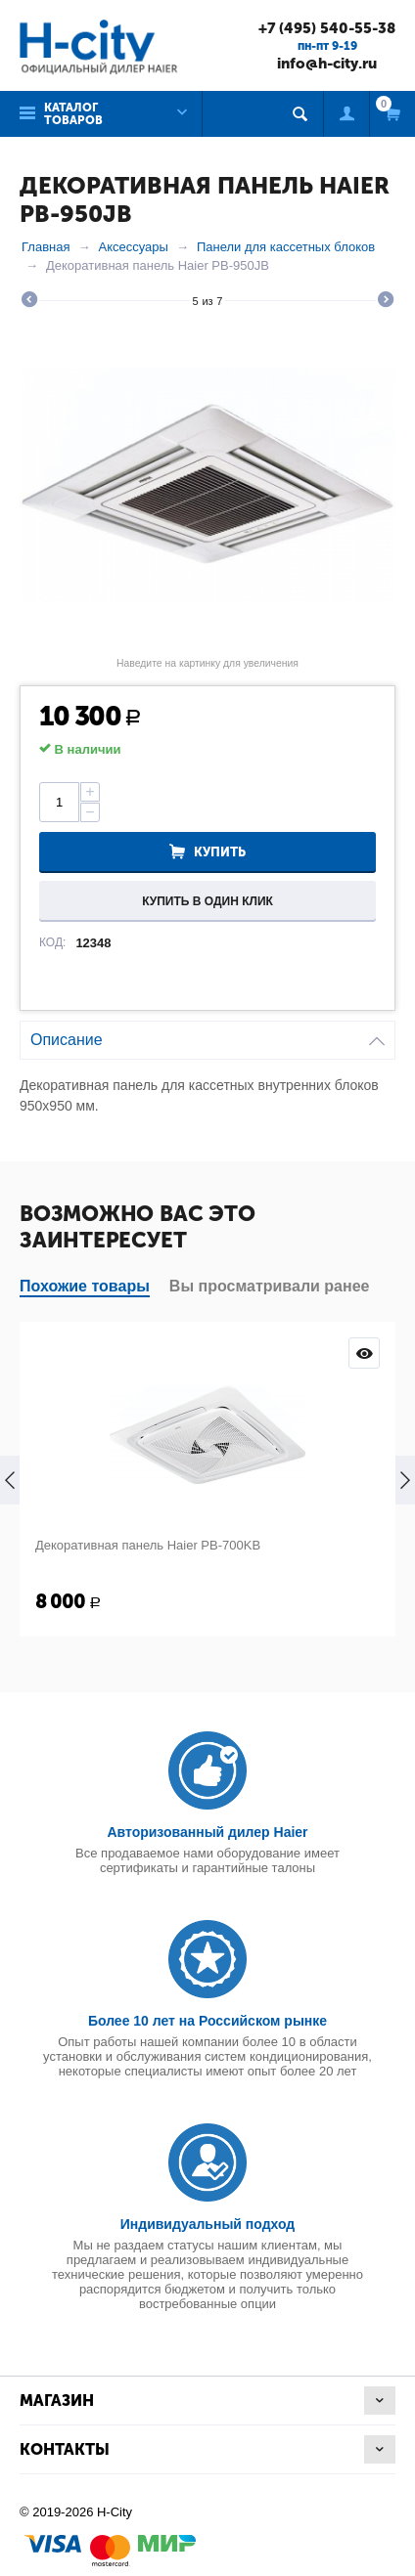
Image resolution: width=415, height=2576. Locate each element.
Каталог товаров (73, 114)
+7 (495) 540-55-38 (326, 28)
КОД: (52, 942)
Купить (220, 852)
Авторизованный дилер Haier (207, 1832)
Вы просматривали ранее (269, 1286)
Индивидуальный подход (207, 2224)
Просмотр (364, 1353)
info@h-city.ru (327, 63)
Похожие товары (85, 1286)
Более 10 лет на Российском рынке (207, 2021)
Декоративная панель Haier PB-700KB (147, 1545)
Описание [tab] (207, 1035)
